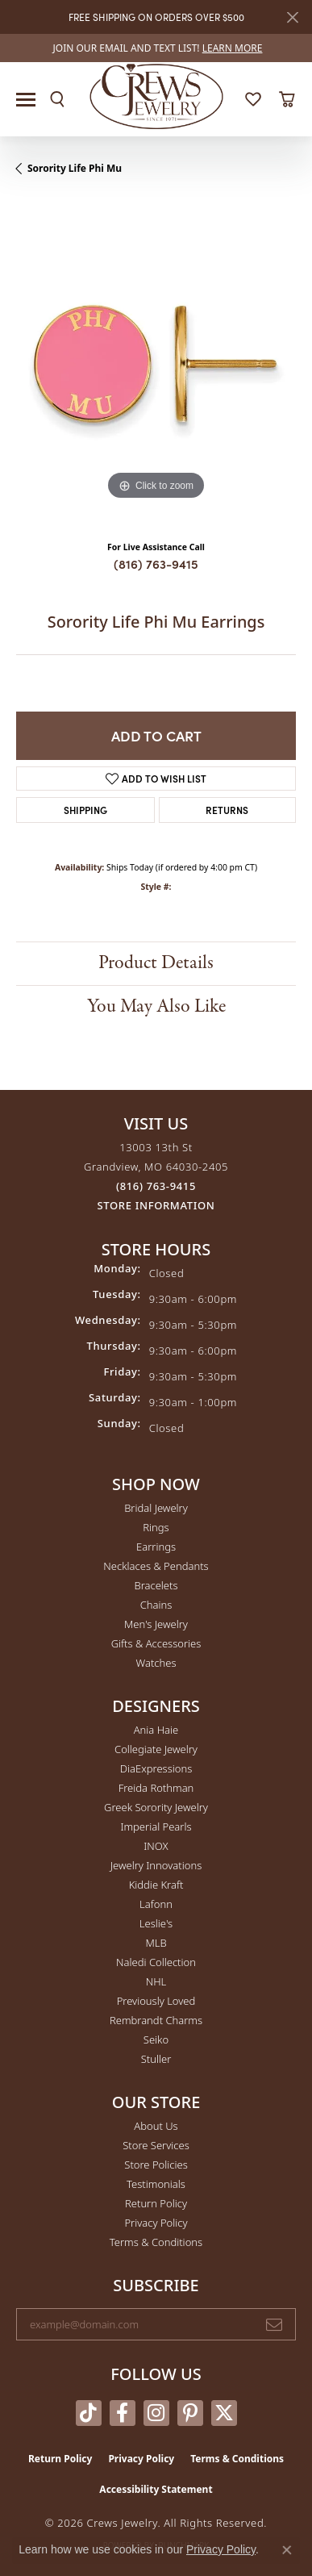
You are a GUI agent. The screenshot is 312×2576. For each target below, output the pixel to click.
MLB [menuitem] (155, 1942)
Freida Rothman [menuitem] (156, 1788)
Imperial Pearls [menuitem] (155, 1826)
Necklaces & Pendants (155, 1566)
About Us (155, 2126)
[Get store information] (156, 1206)
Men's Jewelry (156, 1624)
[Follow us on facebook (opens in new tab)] (122, 2413)
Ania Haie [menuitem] (156, 1729)
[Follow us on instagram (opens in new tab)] (156, 2413)
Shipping (85, 809)
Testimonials (156, 2184)
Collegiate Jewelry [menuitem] (156, 1749)
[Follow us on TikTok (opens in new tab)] (89, 2413)
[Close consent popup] (287, 2550)
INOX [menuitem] (156, 1846)
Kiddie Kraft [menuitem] (156, 1884)
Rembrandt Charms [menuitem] (156, 2020)
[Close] (292, 17)
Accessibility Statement (155, 2489)
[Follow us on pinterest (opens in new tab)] (190, 2413)
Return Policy (156, 2203)
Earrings (156, 1546)
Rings (155, 1527)
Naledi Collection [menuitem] (156, 1962)
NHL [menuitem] (156, 1981)
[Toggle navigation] (26, 100)
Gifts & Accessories (156, 1643)
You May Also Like (156, 1006)
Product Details (156, 963)
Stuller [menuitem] (156, 2059)
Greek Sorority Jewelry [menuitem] (156, 1807)
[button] (57, 99)
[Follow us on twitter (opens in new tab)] (224, 2413)
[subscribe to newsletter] (274, 2324)
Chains (156, 1604)
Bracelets (155, 1585)
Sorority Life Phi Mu (74, 168)
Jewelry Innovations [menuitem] (156, 1865)
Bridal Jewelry (156, 1508)
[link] (156, 48)
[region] (156, 364)
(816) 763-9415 (156, 563)
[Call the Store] (156, 1186)
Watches (156, 1662)
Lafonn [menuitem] (156, 1904)
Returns (227, 809)
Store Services (156, 2145)
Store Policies (155, 2164)
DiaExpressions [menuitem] (156, 1768)
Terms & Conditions (156, 2242)
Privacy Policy (155, 2222)
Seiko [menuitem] (156, 2039)
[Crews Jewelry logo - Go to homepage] (156, 95)
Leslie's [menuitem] (156, 1923)
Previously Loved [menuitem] (156, 2001)
